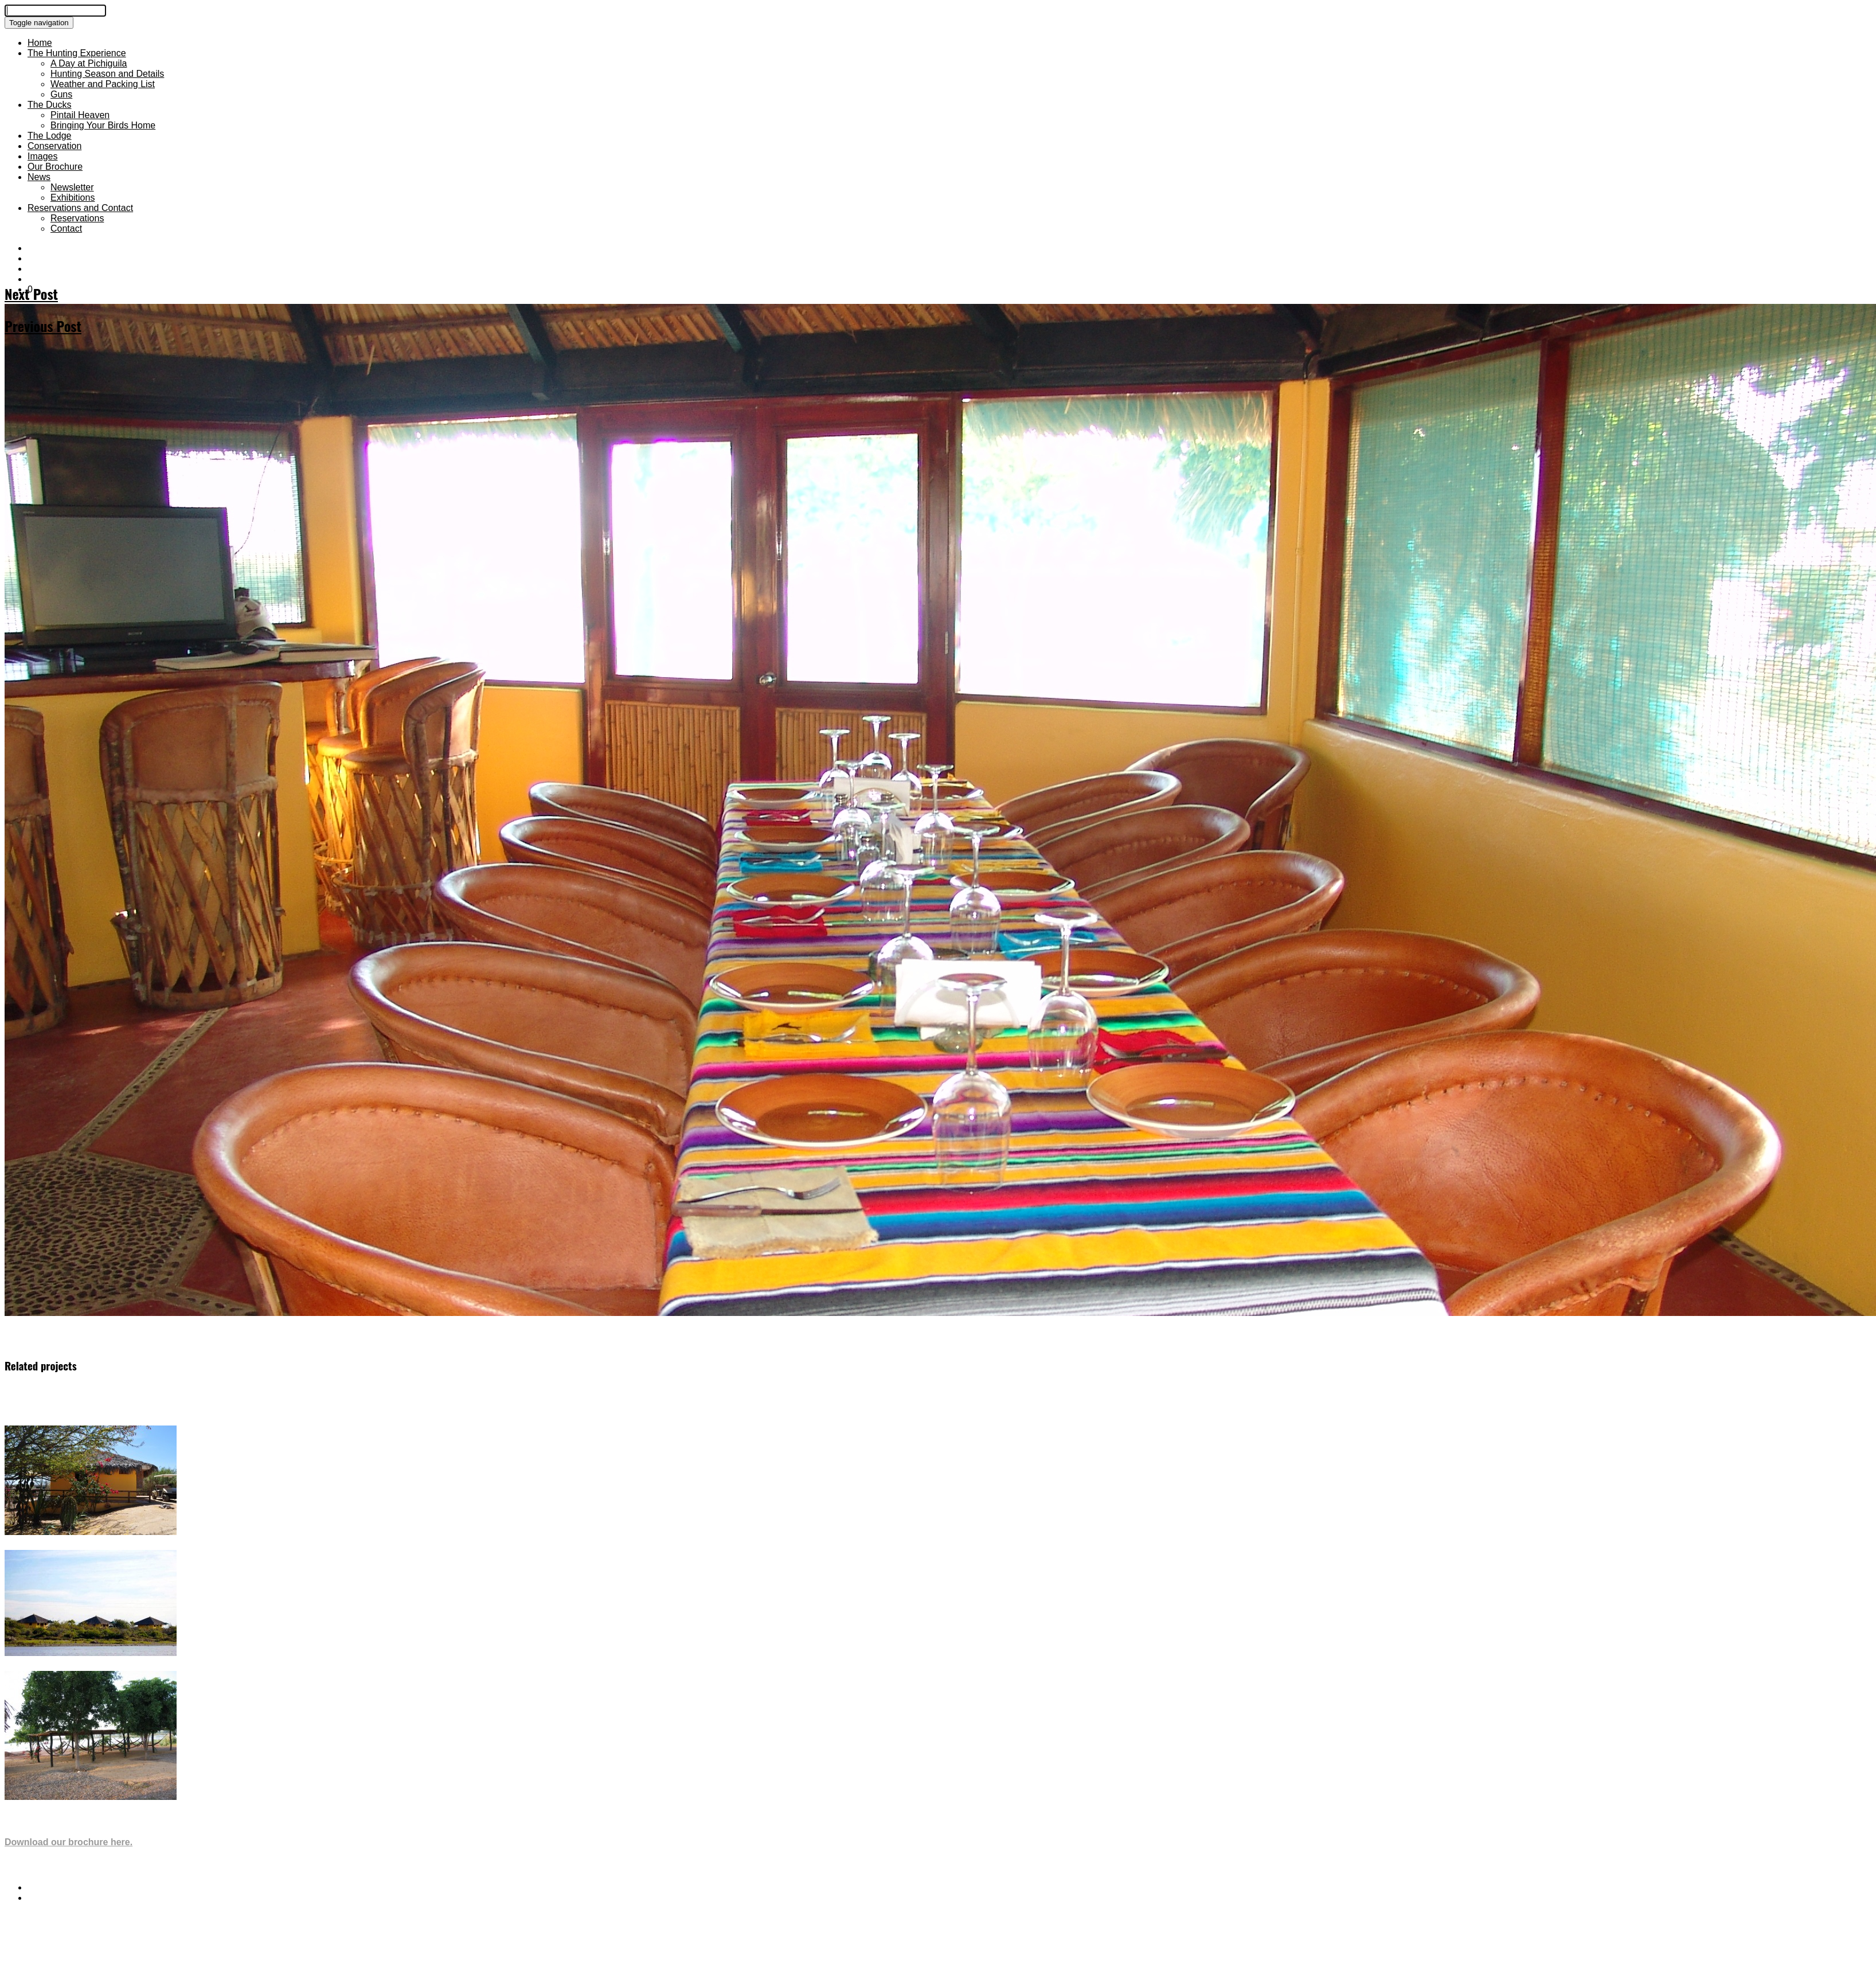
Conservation (54, 146)
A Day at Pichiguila (88, 63)
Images (42, 156)
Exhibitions (72, 197)
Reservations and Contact (80, 208)
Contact (66, 228)
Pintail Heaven (80, 115)
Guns (61, 94)
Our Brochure (55, 166)
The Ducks (49, 105)
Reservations (77, 218)
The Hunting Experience (77, 53)
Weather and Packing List (102, 84)
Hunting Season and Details (107, 74)
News (39, 177)
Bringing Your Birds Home (102, 125)
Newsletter (72, 187)
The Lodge (50, 135)
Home (40, 43)
